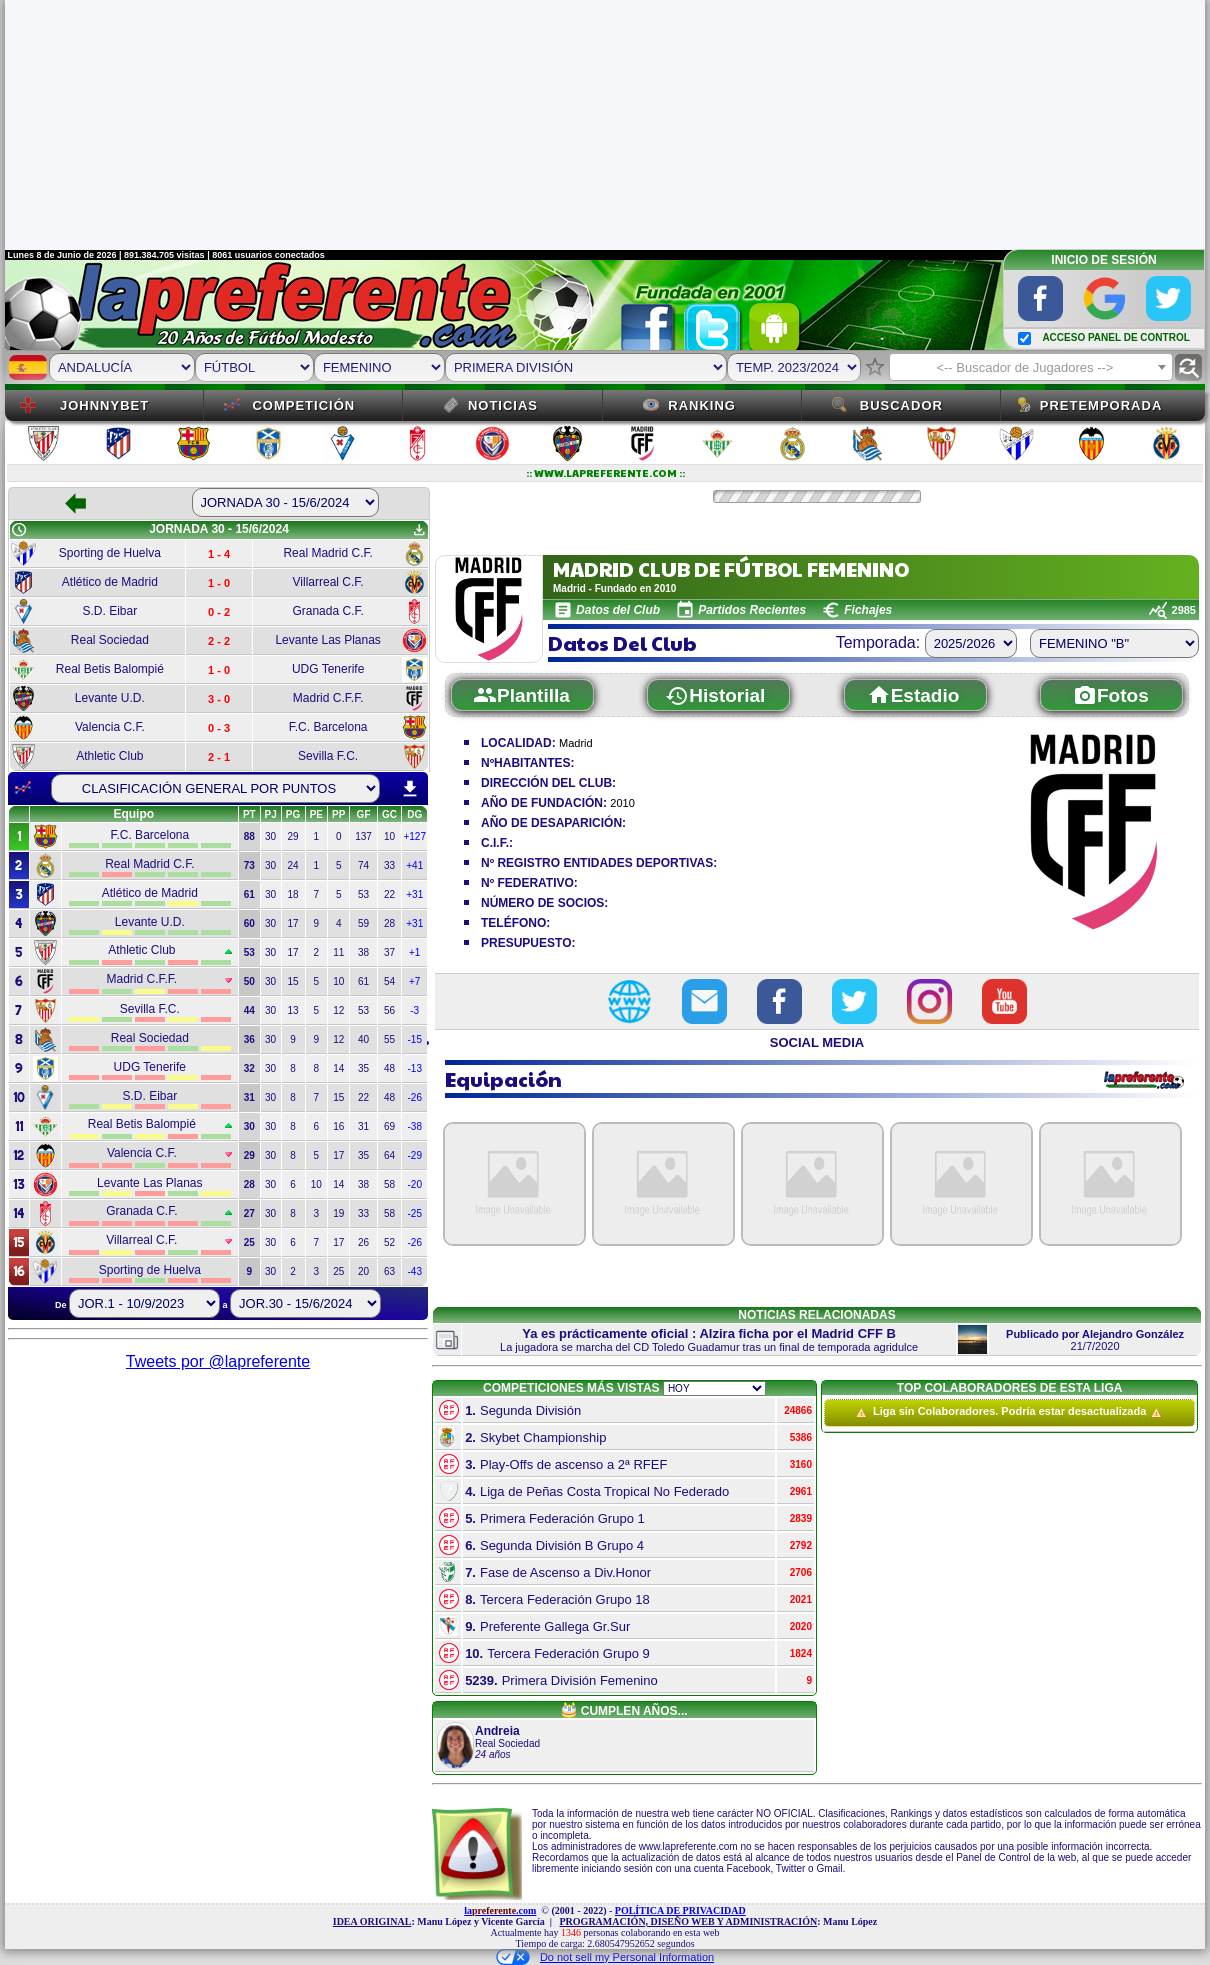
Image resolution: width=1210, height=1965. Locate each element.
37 (389, 952)
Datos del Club (618, 610)
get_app (419, 530)
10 (389, 836)
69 (389, 1126)
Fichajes (868, 610)
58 (389, 1184)
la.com (500, 1910)
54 (389, 981)
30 (270, 836)
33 (389, 865)
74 (363, 865)
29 (293, 836)
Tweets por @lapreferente (218, 1361)
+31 (414, 894)
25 (338, 1271)
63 (389, 1271)
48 (389, 1068)
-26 (415, 1097)
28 (389, 923)
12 (338, 1010)
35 (363, 1068)
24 (293, 865)
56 (389, 1010)
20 (363, 1271)
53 (363, 894)
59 (363, 923)
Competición (303, 405)
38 (363, 952)
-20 (415, 1184)
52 (389, 1242)
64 (389, 1155)
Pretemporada (1101, 405)
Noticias (503, 405)
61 (363, 981)
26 (363, 1242)
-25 (415, 1213)
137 (363, 836)
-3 (414, 1010)
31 (363, 1126)
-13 (415, 1068)
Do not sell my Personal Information (605, 1957)
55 (389, 1039)
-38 (415, 1126)
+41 (414, 865)
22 (389, 894)
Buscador (901, 405)
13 (293, 1010)
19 (338, 1213)
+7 (414, 981)
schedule (19, 530)
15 (293, 981)
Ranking (702, 405)
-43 (415, 1271)
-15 (415, 1039)
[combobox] (1031, 367)
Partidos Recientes (752, 610)
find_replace (1188, 367)
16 (338, 1126)
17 (293, 923)
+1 (414, 952)
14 (338, 1068)
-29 (415, 1155)
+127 (414, 836)
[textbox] (1031, 368)
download (410, 789)
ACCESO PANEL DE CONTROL (1115, 337)
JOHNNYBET (104, 405)
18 (293, 894)
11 (338, 952)
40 (363, 1039)
